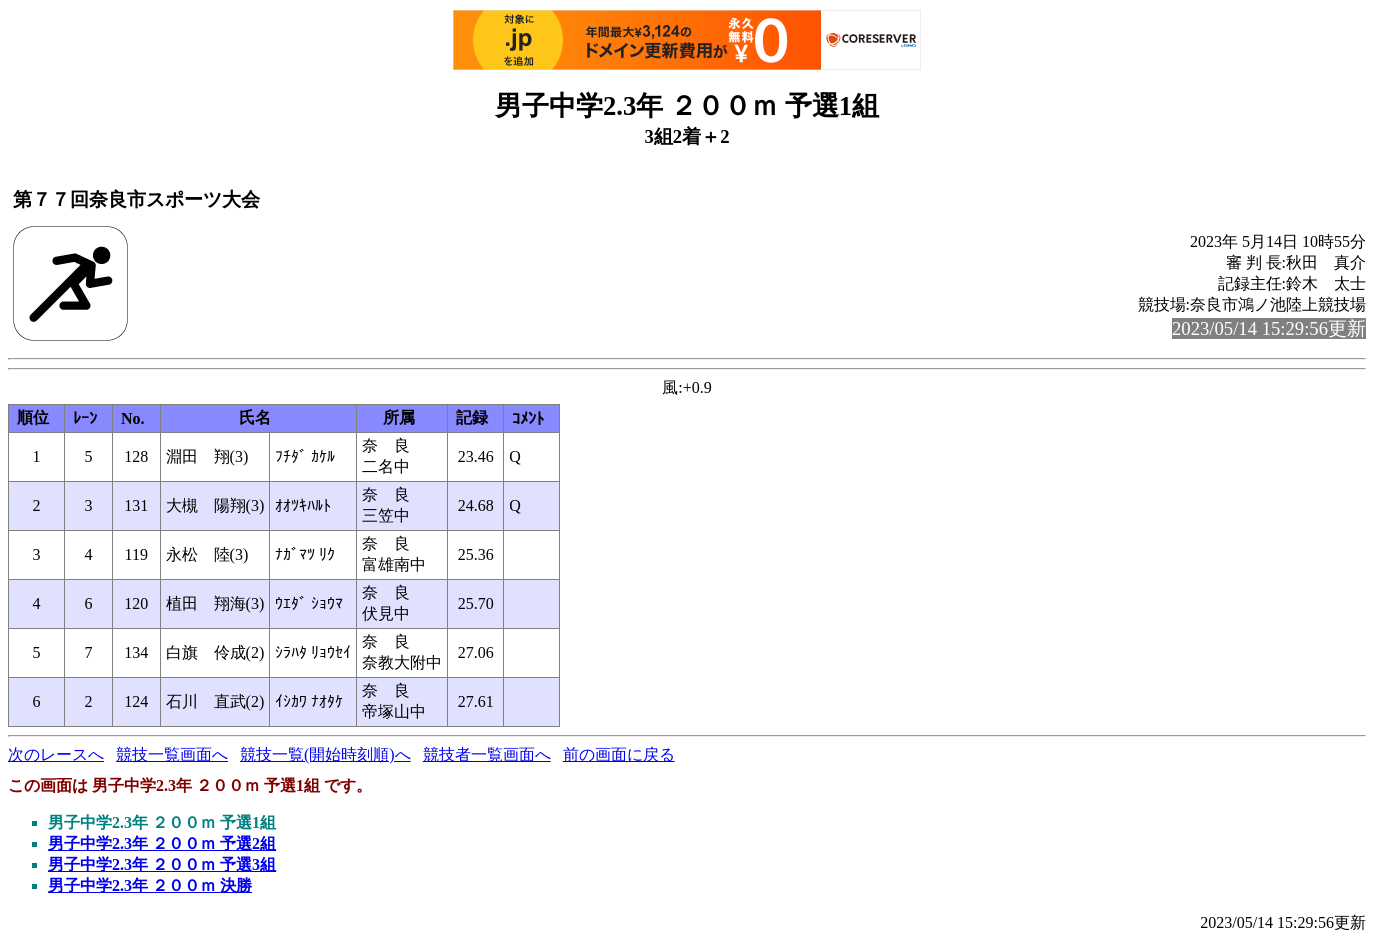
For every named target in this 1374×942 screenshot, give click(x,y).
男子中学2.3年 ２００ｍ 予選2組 (162, 843)
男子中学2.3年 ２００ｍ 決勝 (150, 885)
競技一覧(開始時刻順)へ (325, 754)
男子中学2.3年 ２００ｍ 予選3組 (162, 864)
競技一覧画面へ (172, 754)
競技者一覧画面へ (487, 754)
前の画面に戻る (619, 754)
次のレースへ (56, 754)
